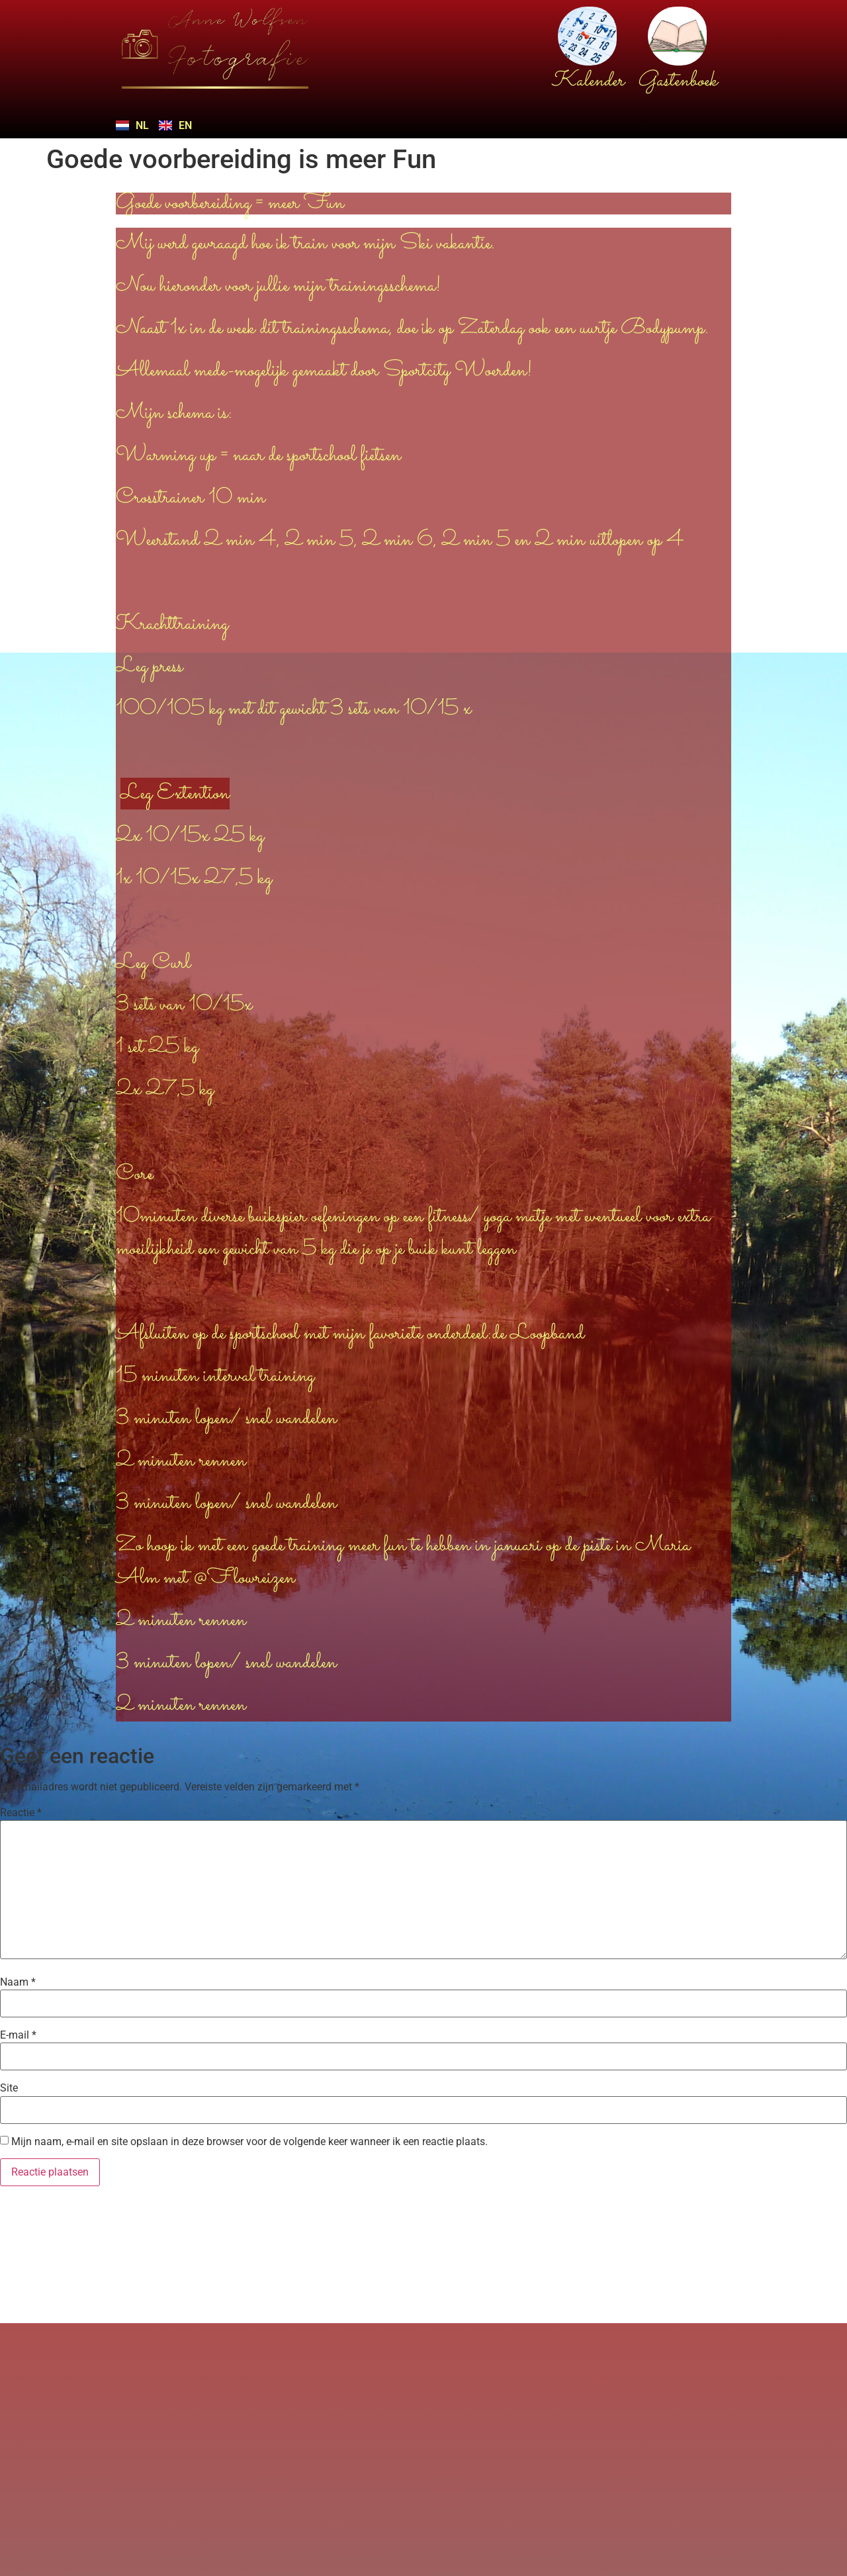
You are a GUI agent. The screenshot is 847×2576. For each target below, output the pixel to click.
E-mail (18, 2035)
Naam (18, 1982)
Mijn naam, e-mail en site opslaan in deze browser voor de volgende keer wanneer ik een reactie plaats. (249, 2142)
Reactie (21, 1813)
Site (9, 2088)
